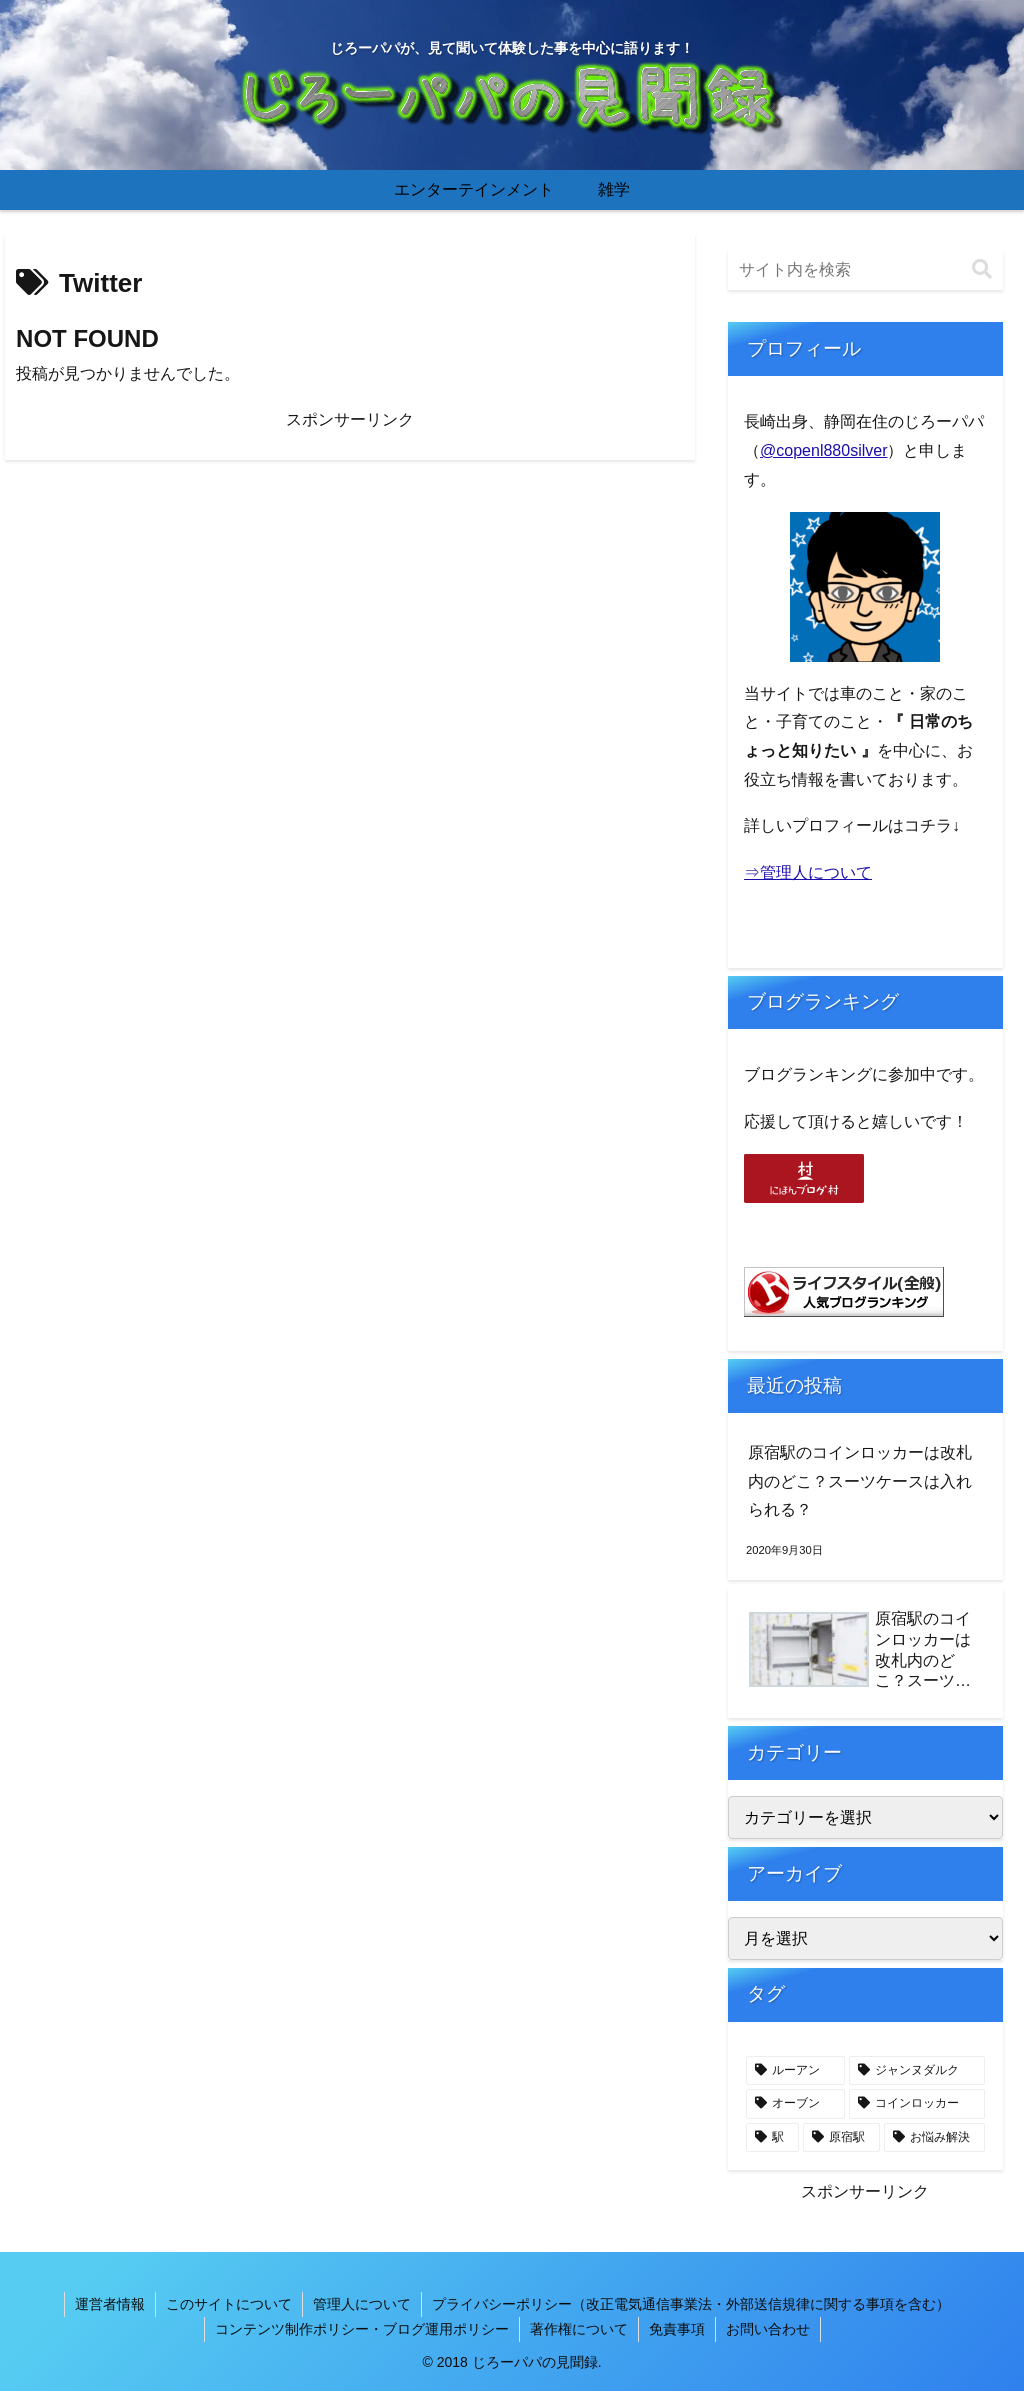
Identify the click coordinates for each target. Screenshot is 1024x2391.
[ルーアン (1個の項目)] (795, 2071)
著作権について (579, 2329)
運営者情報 (110, 2304)
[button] (982, 269)
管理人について (362, 2304)
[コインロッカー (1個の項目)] (916, 2104)
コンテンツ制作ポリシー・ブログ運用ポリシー (362, 2329)
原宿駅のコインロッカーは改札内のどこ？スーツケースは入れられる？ (860, 1481)
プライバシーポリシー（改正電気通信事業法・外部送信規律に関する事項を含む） (691, 2304)
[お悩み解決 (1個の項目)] (934, 2138)
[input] (865, 270)
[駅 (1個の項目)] (772, 2138)
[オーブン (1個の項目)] (795, 2104)
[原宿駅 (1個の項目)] (841, 2138)
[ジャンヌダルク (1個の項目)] (916, 2071)
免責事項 (677, 2329)
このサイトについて (229, 2304)
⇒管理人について (808, 872)
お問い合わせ (768, 2329)
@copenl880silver (823, 450)
